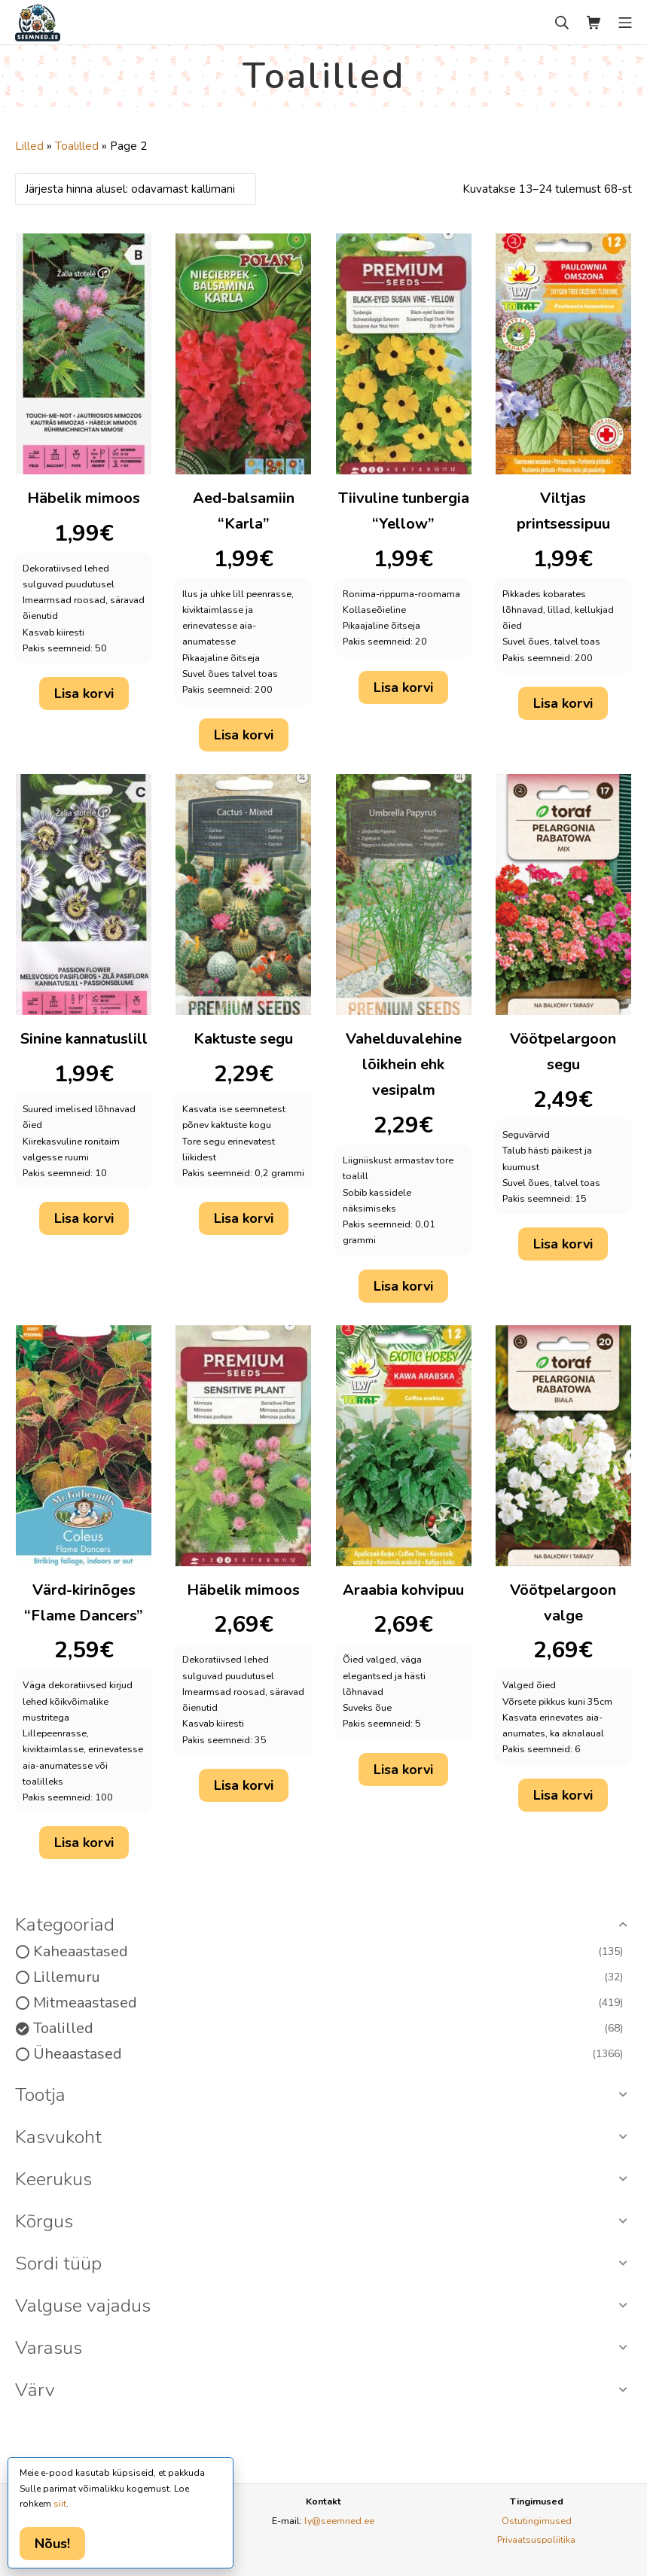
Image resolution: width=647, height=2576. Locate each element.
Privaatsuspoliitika (536, 2539)
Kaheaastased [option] (328, 1952)
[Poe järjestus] (135, 189)
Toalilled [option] (328, 2029)
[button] (323, 1925)
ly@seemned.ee (339, 2520)
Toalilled (77, 146)
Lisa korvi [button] (84, 693)
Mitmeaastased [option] (328, 2003)
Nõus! (52, 2544)
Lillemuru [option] (328, 1977)
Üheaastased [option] (328, 2054)
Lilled (29, 146)
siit (59, 2504)
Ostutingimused (537, 2520)
